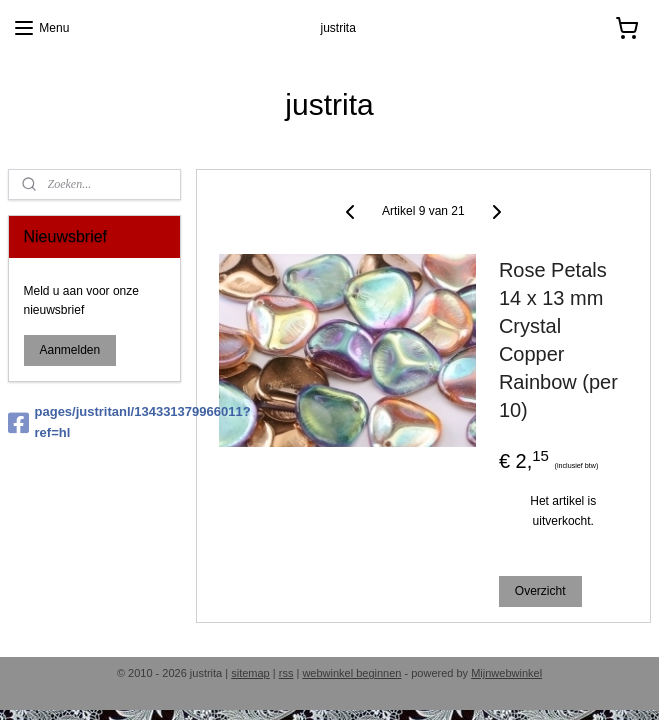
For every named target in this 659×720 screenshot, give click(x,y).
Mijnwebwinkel (506, 673)
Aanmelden (70, 350)
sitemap (250, 673)
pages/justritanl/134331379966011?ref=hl (94, 422)
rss (286, 673)
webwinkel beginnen (351, 673)
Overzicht (540, 590)
